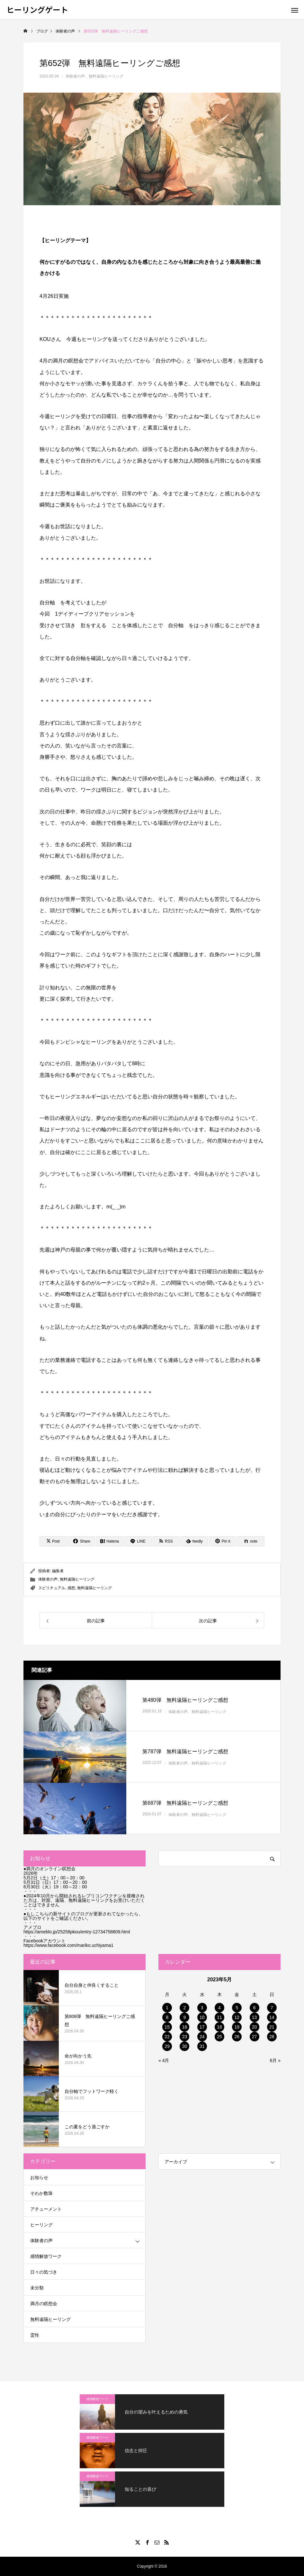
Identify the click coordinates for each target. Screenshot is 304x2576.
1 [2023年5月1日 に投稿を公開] (167, 2007)
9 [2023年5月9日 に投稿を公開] (184, 2017)
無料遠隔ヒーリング (106, 76)
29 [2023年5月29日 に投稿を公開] (167, 2046)
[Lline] (138, 1541)
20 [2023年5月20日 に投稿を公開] (254, 2027)
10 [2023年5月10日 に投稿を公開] (202, 2017)
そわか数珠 (41, 2193)
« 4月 (163, 2060)
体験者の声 (75, 76)
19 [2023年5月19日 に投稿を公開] (236, 2027)
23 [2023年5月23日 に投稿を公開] (184, 2036)
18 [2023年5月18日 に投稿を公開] (219, 2027)
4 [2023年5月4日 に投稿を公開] (219, 2007)
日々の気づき (43, 2272)
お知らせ (39, 2177)
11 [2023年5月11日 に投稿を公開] (219, 2017)
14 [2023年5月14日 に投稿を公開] (271, 2017)
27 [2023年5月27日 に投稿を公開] (254, 2036)
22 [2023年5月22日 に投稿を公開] (167, 2036)
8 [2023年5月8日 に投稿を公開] (167, 2017)
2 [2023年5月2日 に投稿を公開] (184, 2007)
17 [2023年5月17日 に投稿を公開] (202, 2027)
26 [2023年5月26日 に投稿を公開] (236, 2036)
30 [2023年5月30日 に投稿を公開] (184, 2046)
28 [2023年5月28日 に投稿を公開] (271, 2036)
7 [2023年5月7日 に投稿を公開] (272, 2007)
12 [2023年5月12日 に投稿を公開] (236, 2017)
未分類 (37, 2287)
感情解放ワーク (46, 2256)
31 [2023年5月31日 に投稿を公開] (202, 2046)
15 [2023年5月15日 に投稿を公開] (167, 2027)
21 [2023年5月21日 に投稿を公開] (271, 2027)
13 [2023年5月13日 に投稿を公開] (254, 2017)
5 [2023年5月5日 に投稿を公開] (237, 2007)
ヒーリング (41, 2224)
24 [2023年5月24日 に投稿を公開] (202, 2036)
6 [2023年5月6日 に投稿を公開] (254, 2007)
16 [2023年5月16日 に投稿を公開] (184, 2027)
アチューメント (46, 2209)
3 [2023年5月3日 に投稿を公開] (202, 2007)
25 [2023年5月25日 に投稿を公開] (219, 2036)
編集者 (58, 1571)
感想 (71, 1588)
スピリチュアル (51, 1588)
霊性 (34, 2335)
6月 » (275, 2060)
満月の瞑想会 (43, 2303)
